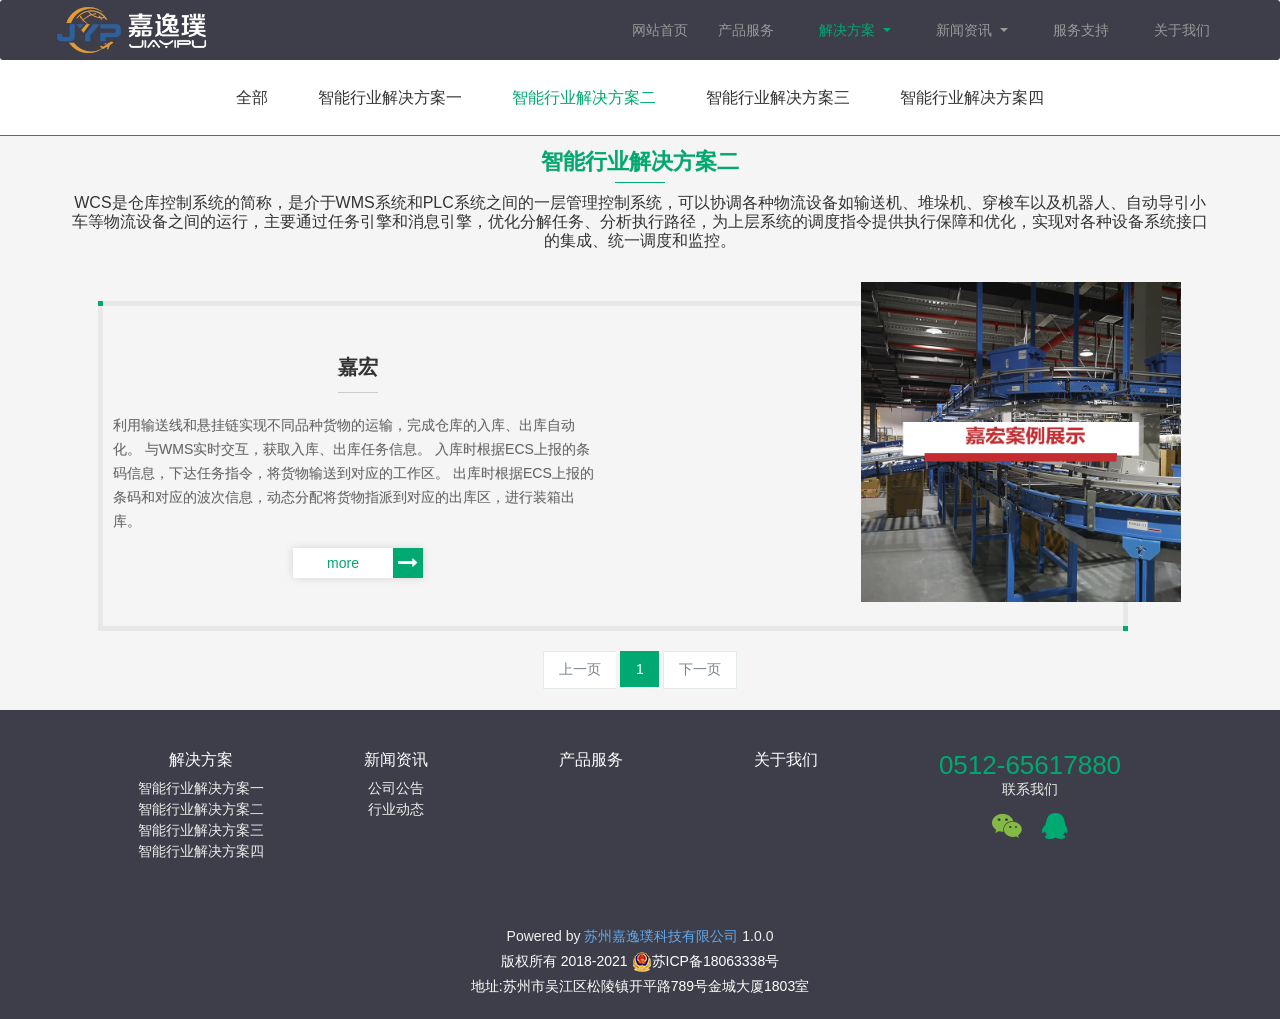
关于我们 (1182, 30)
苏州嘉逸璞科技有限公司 (661, 936)
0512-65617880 (1030, 765)
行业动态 (396, 809)
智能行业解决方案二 (584, 97)
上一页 (580, 669)
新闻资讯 (966, 30)
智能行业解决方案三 (778, 97)
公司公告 (396, 788)
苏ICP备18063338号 (706, 961)
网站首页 (660, 30)
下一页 (700, 669)
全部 (252, 97)
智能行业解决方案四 (972, 97)
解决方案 (849, 30)
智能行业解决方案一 (390, 97)
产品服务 (746, 30)
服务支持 (1081, 30)
